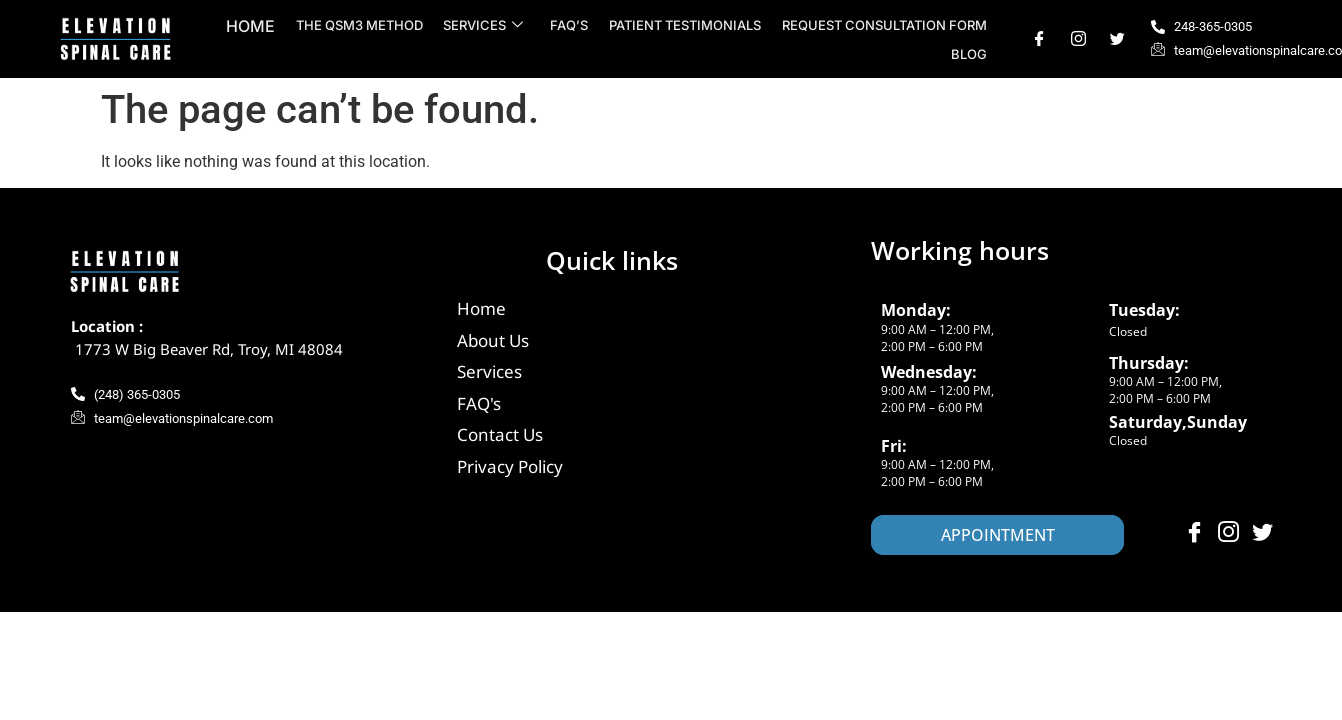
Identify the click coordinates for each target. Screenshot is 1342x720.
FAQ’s (571, 25)
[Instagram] (1078, 39)
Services (486, 25)
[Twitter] (1117, 39)
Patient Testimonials (686, 25)
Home (254, 26)
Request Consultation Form (884, 25)
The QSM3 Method (362, 25)
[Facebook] (1039, 39)
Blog (969, 54)
